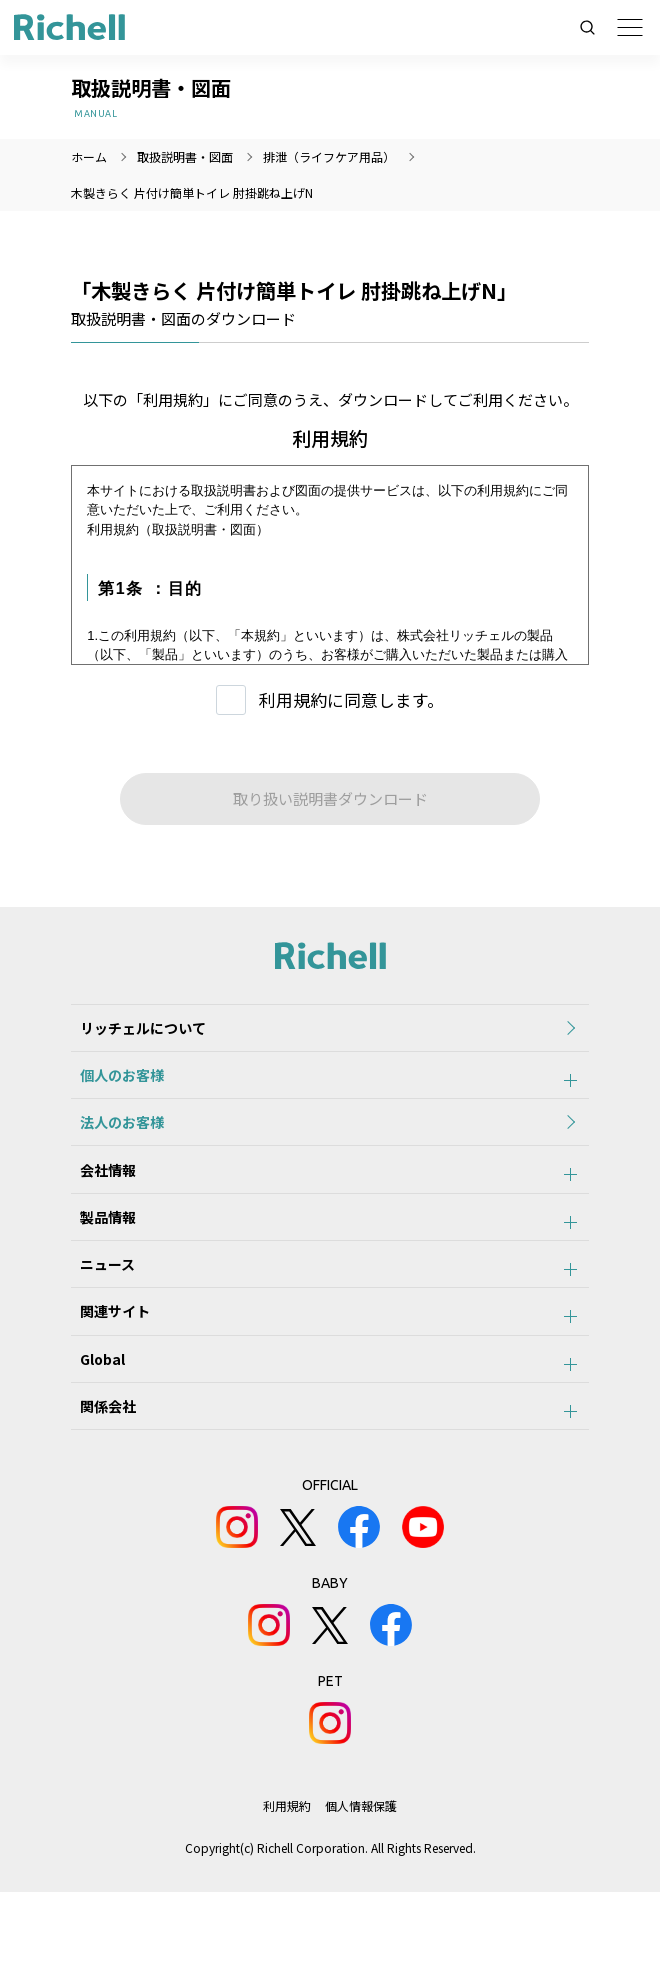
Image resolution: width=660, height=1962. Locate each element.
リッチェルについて (134, 1032)
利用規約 (287, 1875)
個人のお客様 (113, 1087)
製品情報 (99, 1252)
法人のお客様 (113, 1142)
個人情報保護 (362, 1875)
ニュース (98, 1307)
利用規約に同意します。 (351, 699)
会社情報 (99, 1197)
